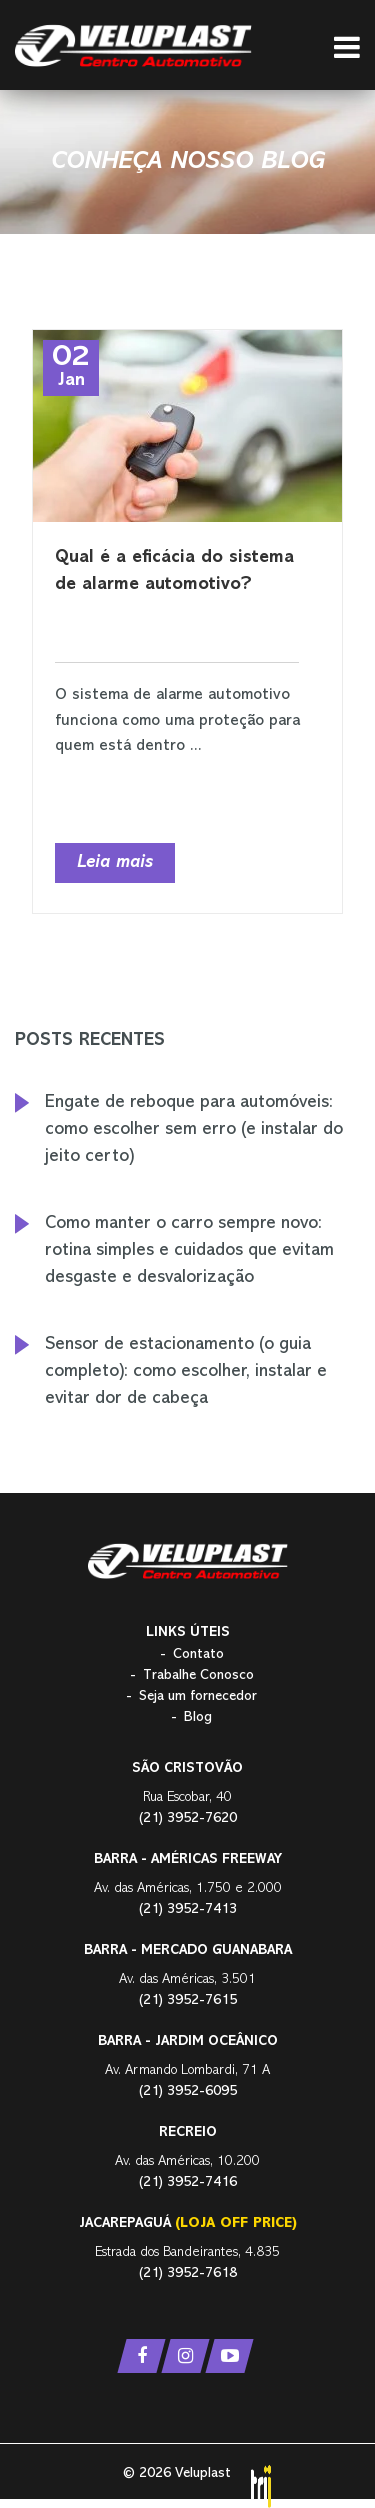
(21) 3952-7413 (188, 1909)
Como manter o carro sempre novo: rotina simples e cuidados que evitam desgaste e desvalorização (189, 1251)
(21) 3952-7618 (188, 2273)
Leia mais (115, 863)
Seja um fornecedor (198, 1696)
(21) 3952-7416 (188, 2182)
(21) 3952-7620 (188, 1818)
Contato (198, 1654)
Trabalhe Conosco (198, 1675)
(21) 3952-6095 (188, 2091)
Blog (198, 1717)
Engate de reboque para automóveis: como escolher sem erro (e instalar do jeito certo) (194, 1130)
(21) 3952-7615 (188, 2000)
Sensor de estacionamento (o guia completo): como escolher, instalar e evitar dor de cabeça (186, 1372)
